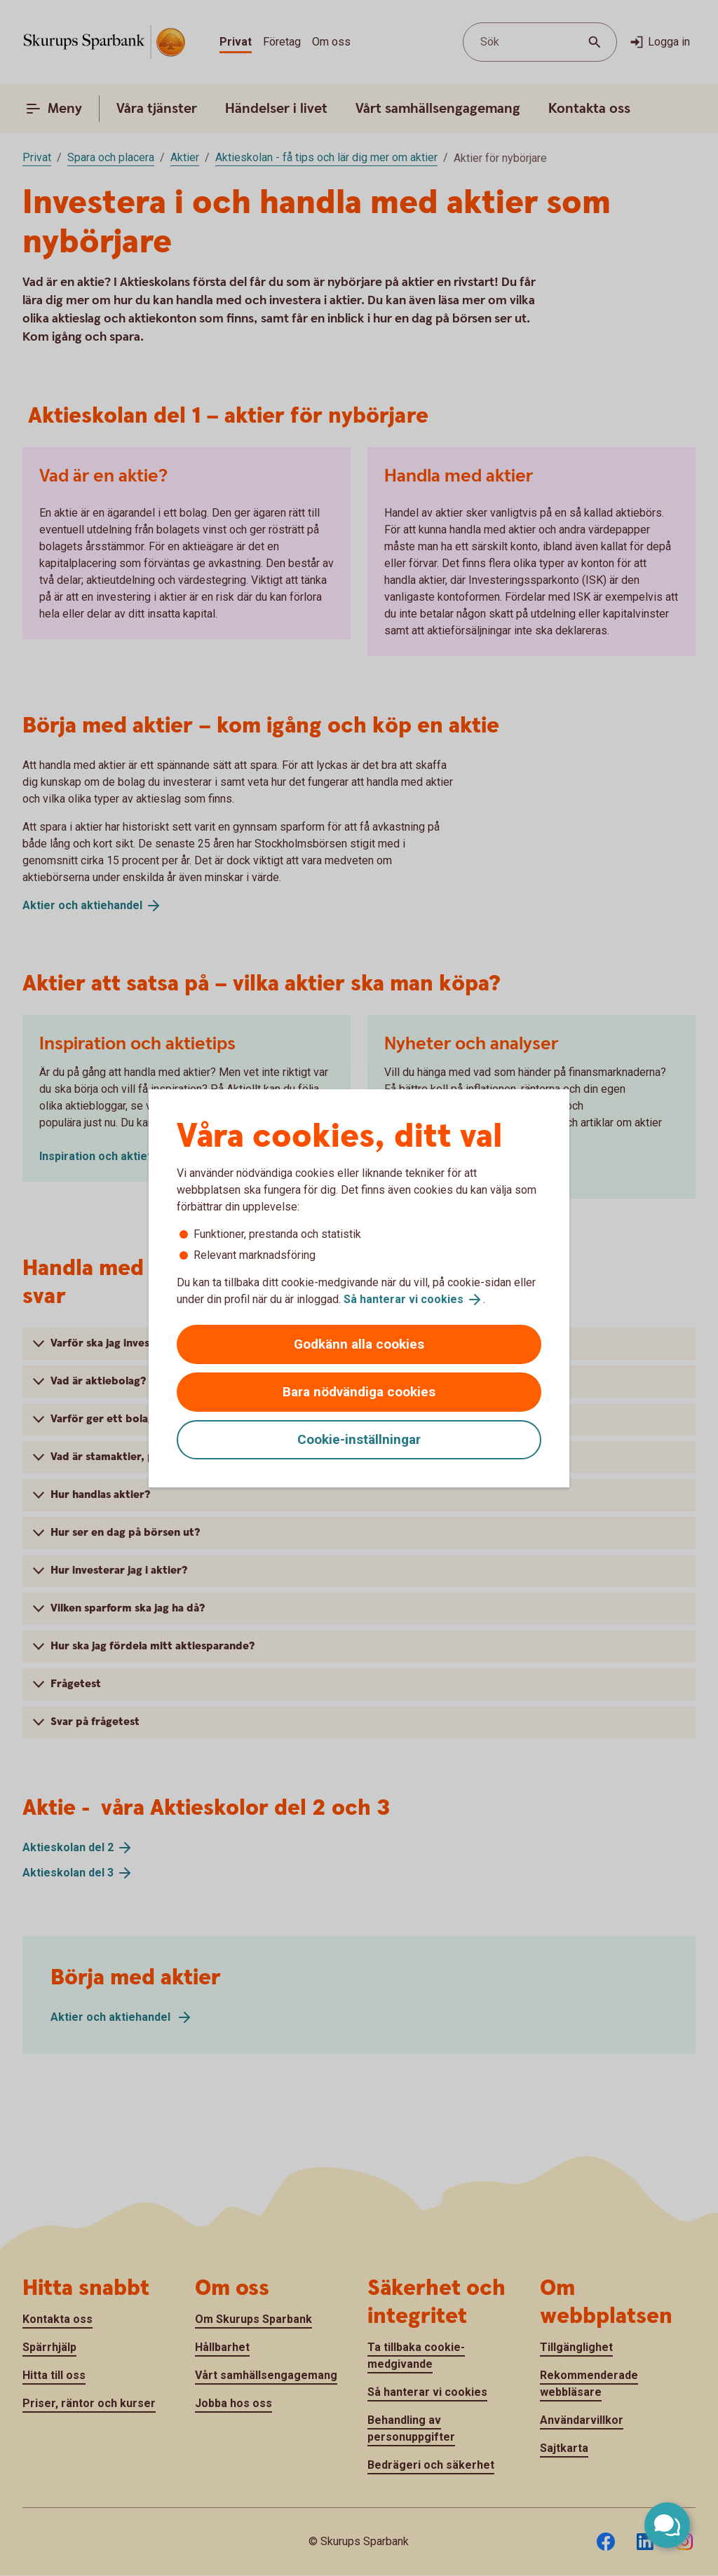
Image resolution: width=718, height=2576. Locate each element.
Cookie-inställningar (359, 1439)
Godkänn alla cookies (359, 1344)
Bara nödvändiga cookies (359, 1392)
